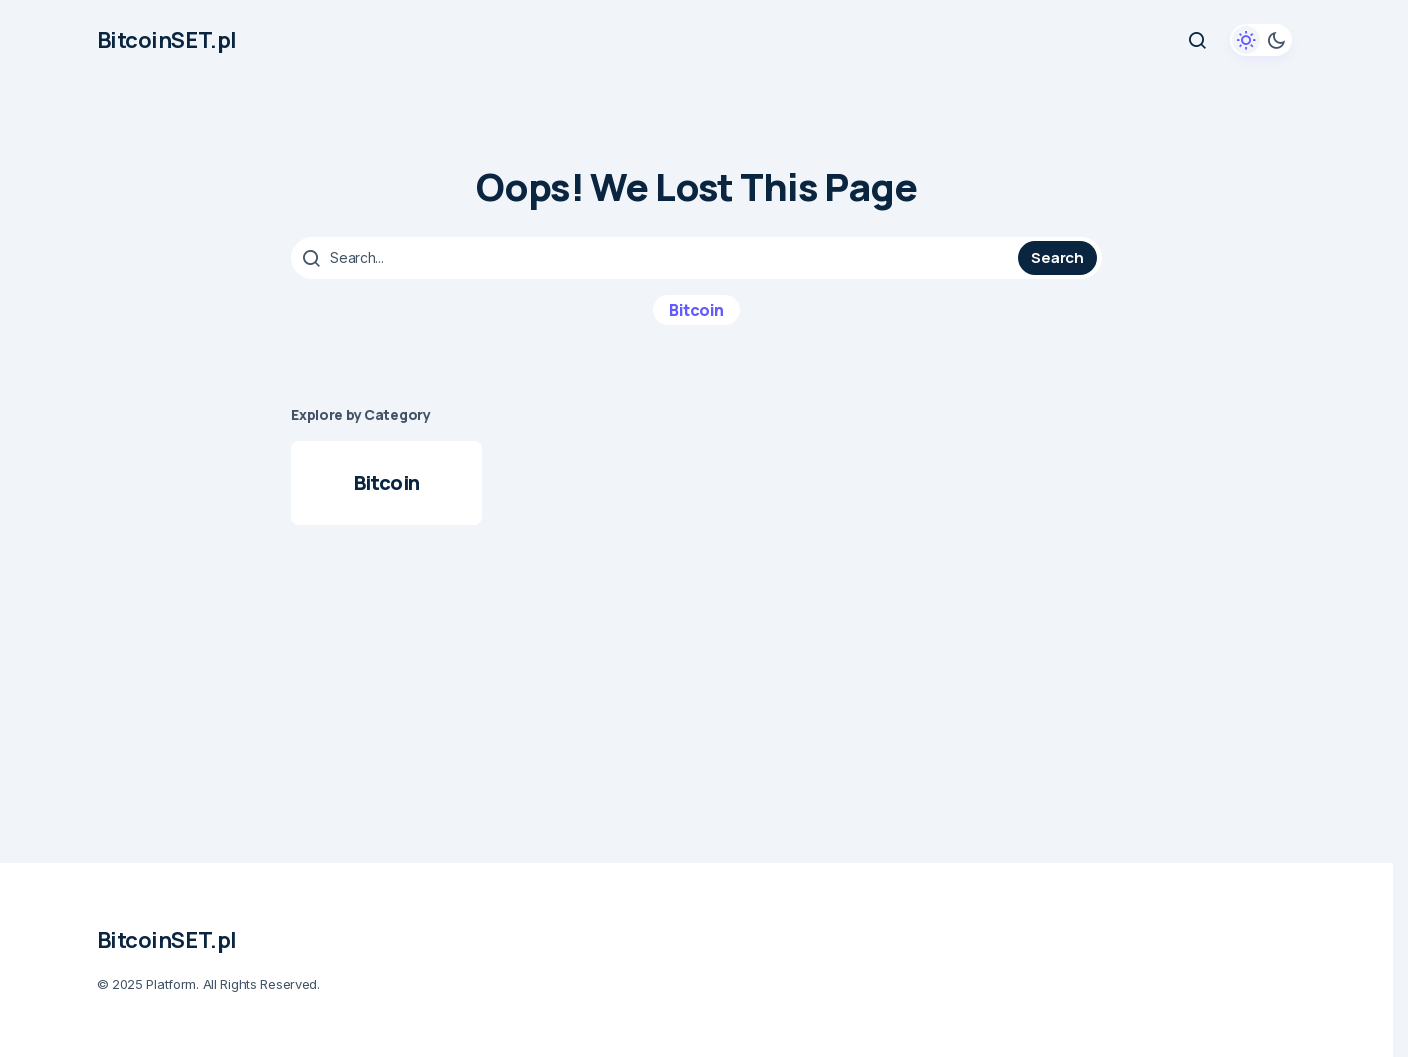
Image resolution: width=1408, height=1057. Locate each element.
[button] (1197, 40)
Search (1057, 257)
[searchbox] (657, 258)
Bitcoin (696, 310)
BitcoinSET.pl (167, 40)
